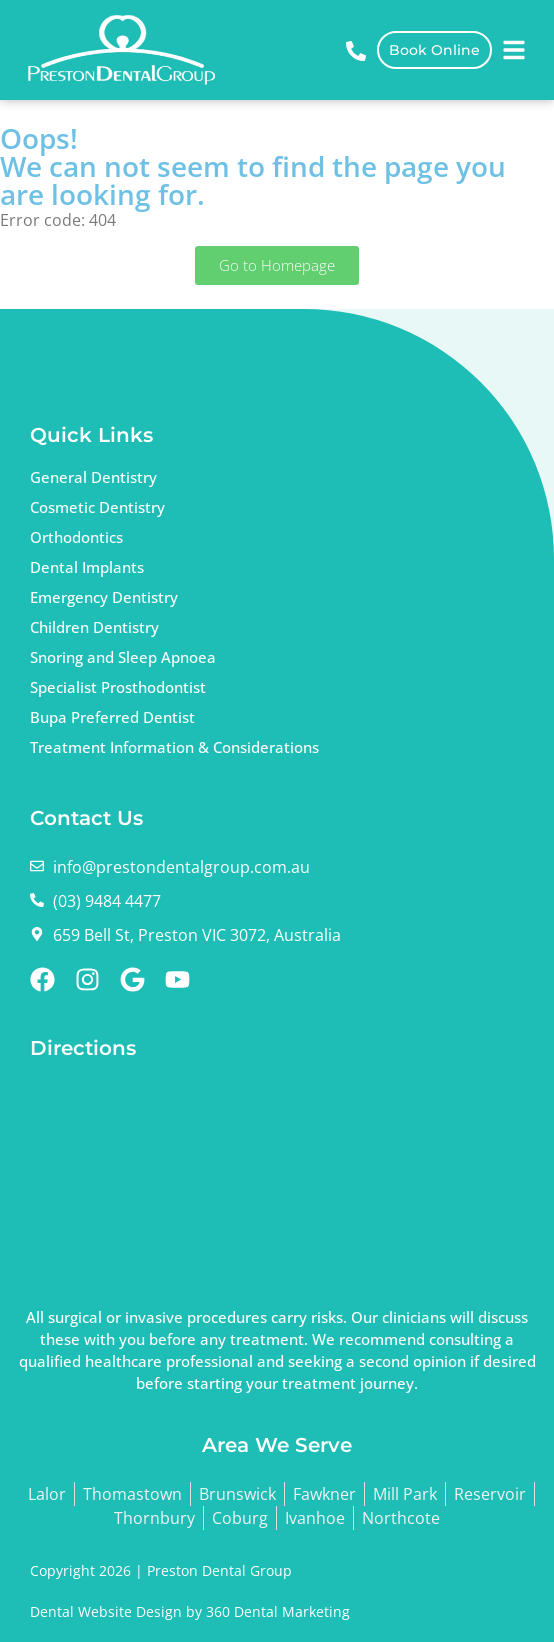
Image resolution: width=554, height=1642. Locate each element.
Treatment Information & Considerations (174, 747)
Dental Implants (87, 567)
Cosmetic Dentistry (97, 507)
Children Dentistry (94, 627)
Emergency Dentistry (104, 597)
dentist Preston (188, 1175)
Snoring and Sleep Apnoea (123, 657)
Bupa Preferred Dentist (112, 717)
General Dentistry (93, 477)
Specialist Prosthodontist (118, 687)
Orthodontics (76, 537)
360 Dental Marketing (278, 1611)
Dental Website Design (106, 1611)
